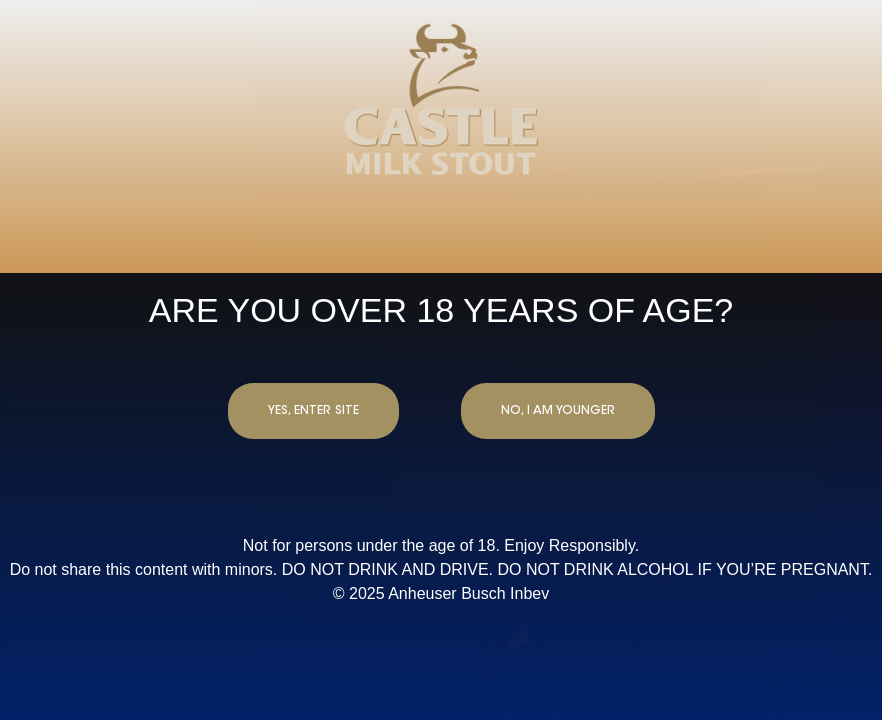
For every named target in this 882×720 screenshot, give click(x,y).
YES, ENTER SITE (313, 411)
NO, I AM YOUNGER (558, 411)
